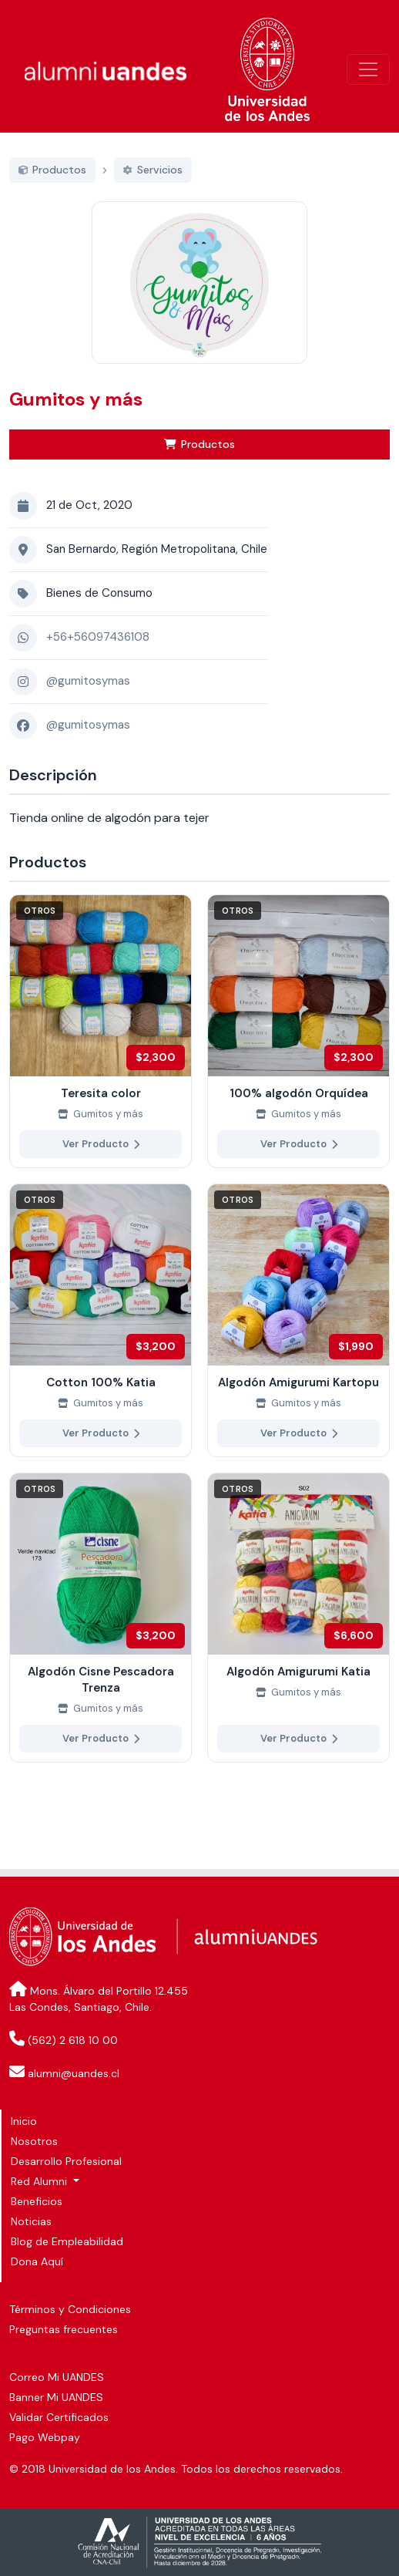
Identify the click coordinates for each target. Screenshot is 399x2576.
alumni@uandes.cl (73, 2073)
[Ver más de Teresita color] (100, 1048)
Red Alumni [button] (40, 2181)
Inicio (24, 2121)
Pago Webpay (44, 2437)
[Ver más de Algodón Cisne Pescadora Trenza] (100, 1634)
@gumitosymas (88, 698)
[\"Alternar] (368, 69)
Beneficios (36, 2201)
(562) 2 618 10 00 (73, 2040)
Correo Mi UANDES (56, 2377)
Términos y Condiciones (70, 2309)
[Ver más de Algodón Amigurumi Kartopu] (298, 1337)
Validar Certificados (59, 2417)
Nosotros (34, 2141)
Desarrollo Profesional (66, 2161)
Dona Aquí (37, 2261)
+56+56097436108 (97, 654)
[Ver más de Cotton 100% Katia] (100, 1337)
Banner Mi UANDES (56, 2397)
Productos (199, 461)
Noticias (31, 2221)
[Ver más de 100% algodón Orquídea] (298, 1048)
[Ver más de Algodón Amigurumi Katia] (298, 1634)
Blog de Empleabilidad (67, 2241)
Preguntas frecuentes (63, 2329)
